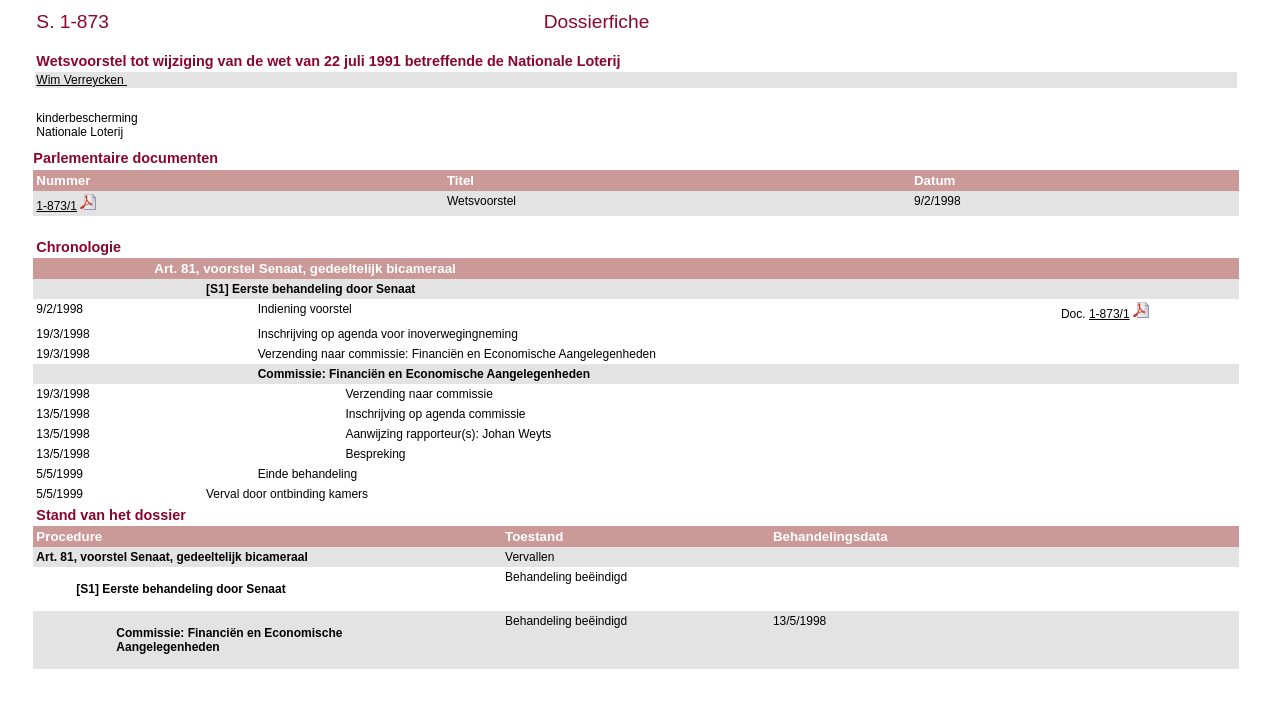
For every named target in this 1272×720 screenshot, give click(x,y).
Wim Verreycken (81, 80)
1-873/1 (56, 206)
